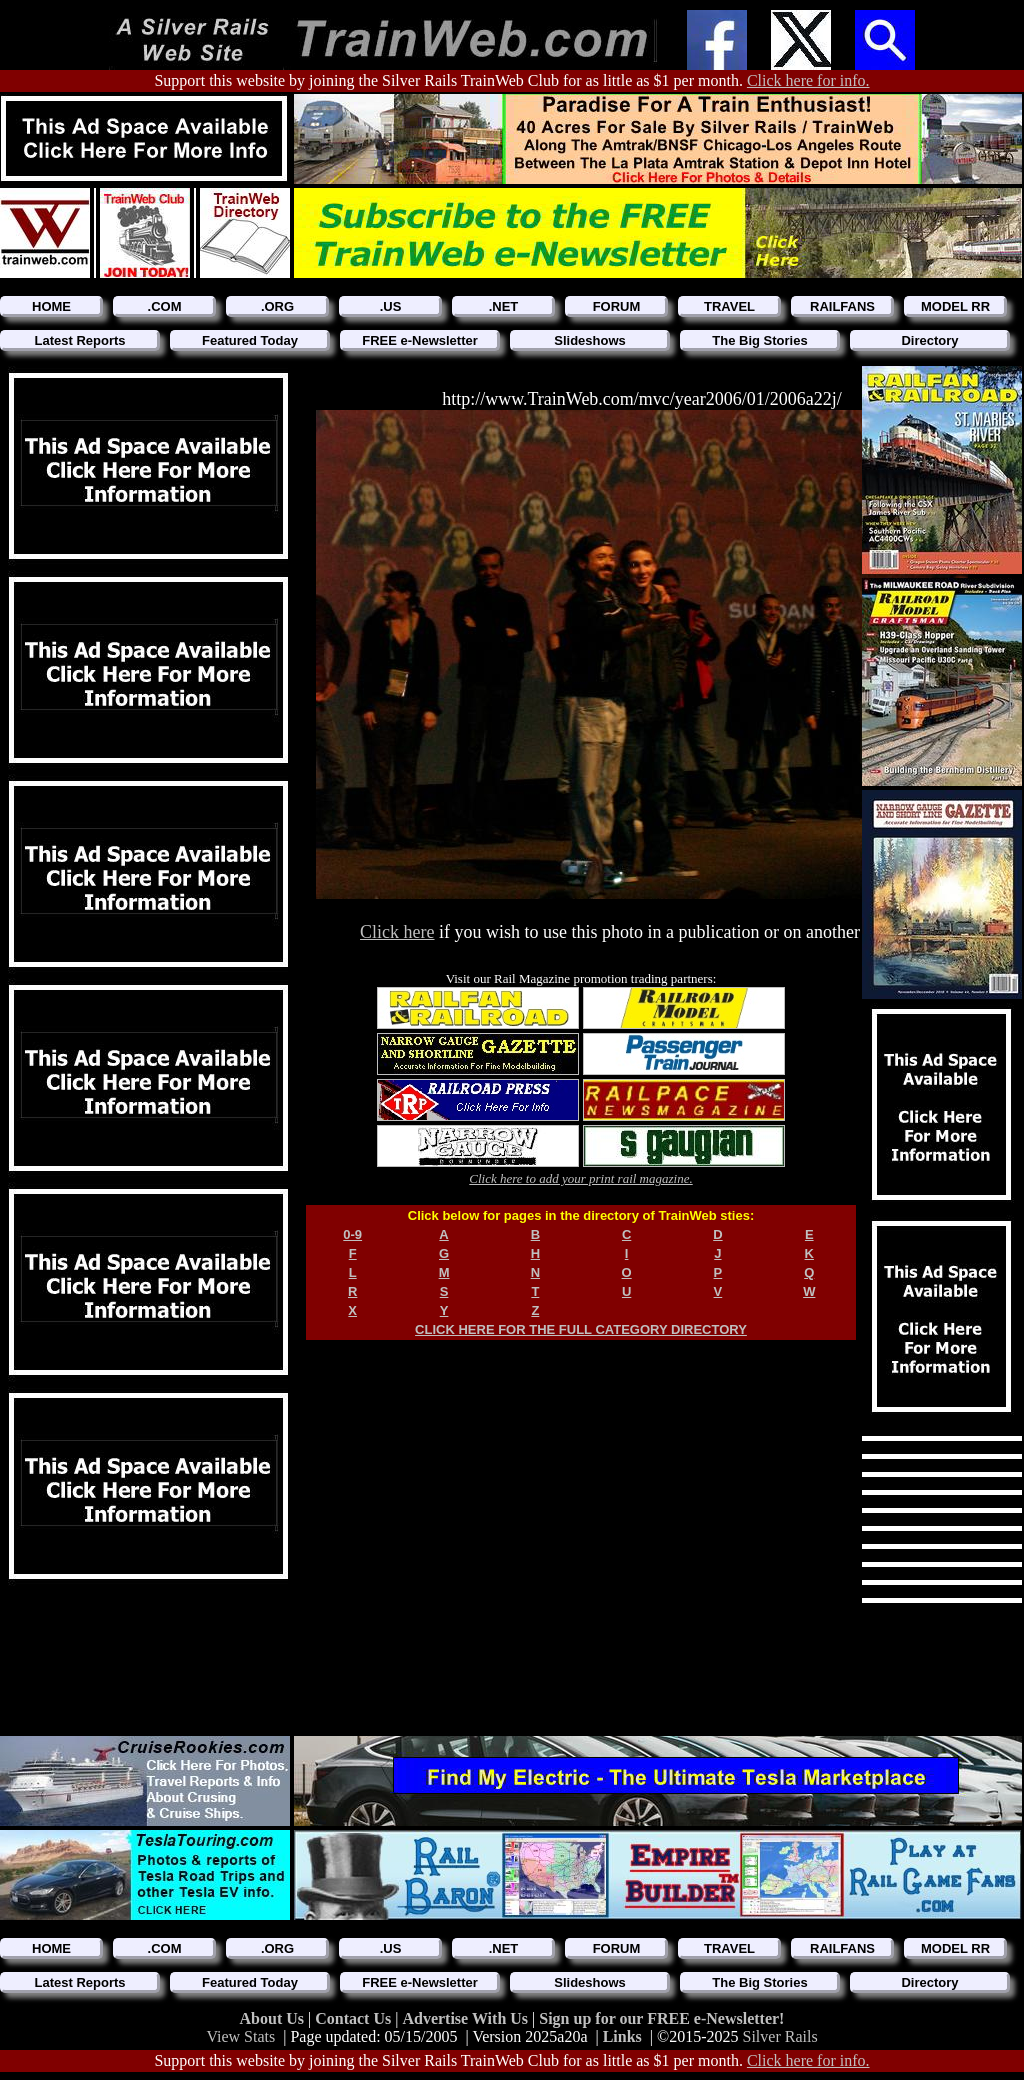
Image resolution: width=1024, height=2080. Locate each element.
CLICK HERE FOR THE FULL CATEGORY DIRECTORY (581, 1329)
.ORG (277, 306)
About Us (274, 2018)
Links (622, 2036)
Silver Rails (780, 2036)
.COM (165, 306)
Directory (929, 340)
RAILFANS (842, 306)
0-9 (352, 1234)
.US (391, 306)
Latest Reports (79, 340)
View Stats (240, 2036)
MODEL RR (955, 306)
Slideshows (590, 340)
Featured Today (250, 340)
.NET (504, 306)
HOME (51, 306)
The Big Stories (759, 340)
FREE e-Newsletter (420, 340)
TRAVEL (729, 306)
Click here (397, 932)
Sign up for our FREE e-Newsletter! (661, 2018)
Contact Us (355, 2018)
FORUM (617, 306)
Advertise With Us (467, 2018)
